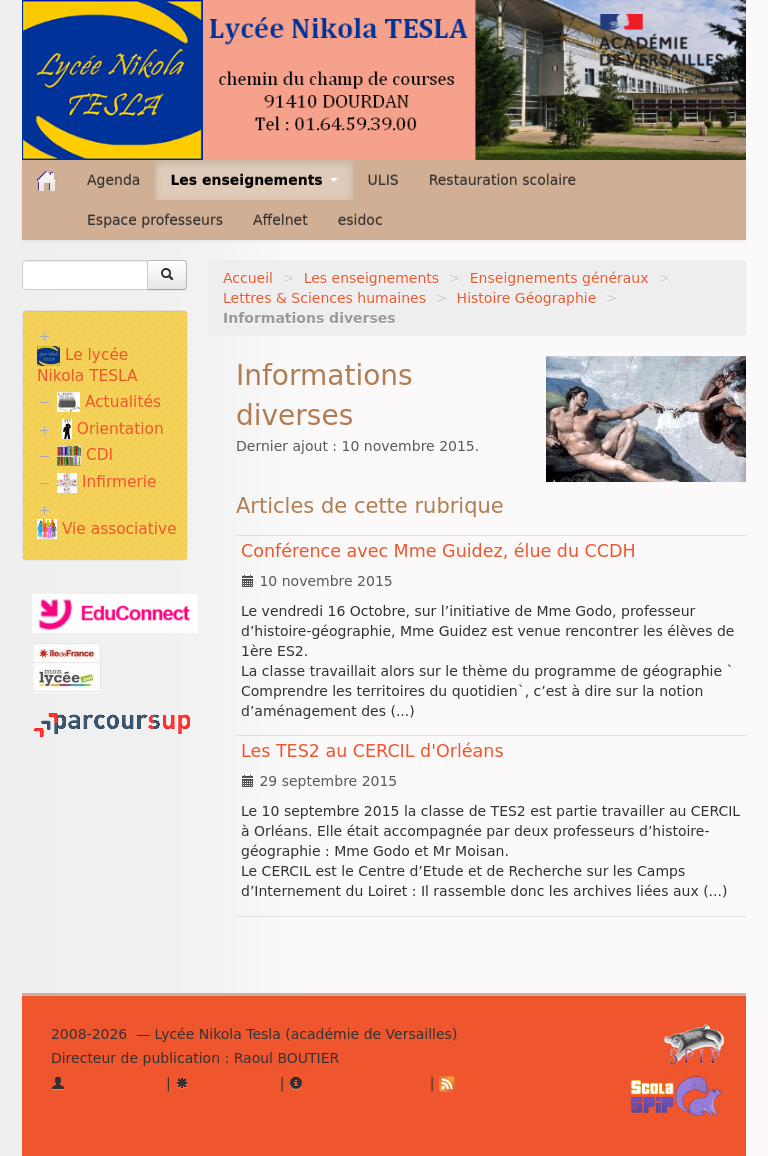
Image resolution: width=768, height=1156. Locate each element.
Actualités (109, 402)
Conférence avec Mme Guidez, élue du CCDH (438, 551)
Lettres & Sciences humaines (324, 298)
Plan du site (225, 1083)
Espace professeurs (155, 220)
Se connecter (106, 1083)
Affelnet (280, 220)
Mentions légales (357, 1083)
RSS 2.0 (476, 1083)
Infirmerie (106, 482)
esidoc (360, 220)
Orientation (113, 429)
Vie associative (107, 529)
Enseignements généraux (559, 278)
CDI (85, 455)
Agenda (113, 180)
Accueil (248, 278)
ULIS (383, 180)
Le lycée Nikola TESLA (87, 365)
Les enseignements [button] (253, 180)
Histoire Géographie (527, 298)
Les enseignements (371, 278)
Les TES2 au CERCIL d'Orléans (372, 751)
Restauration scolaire (503, 180)
